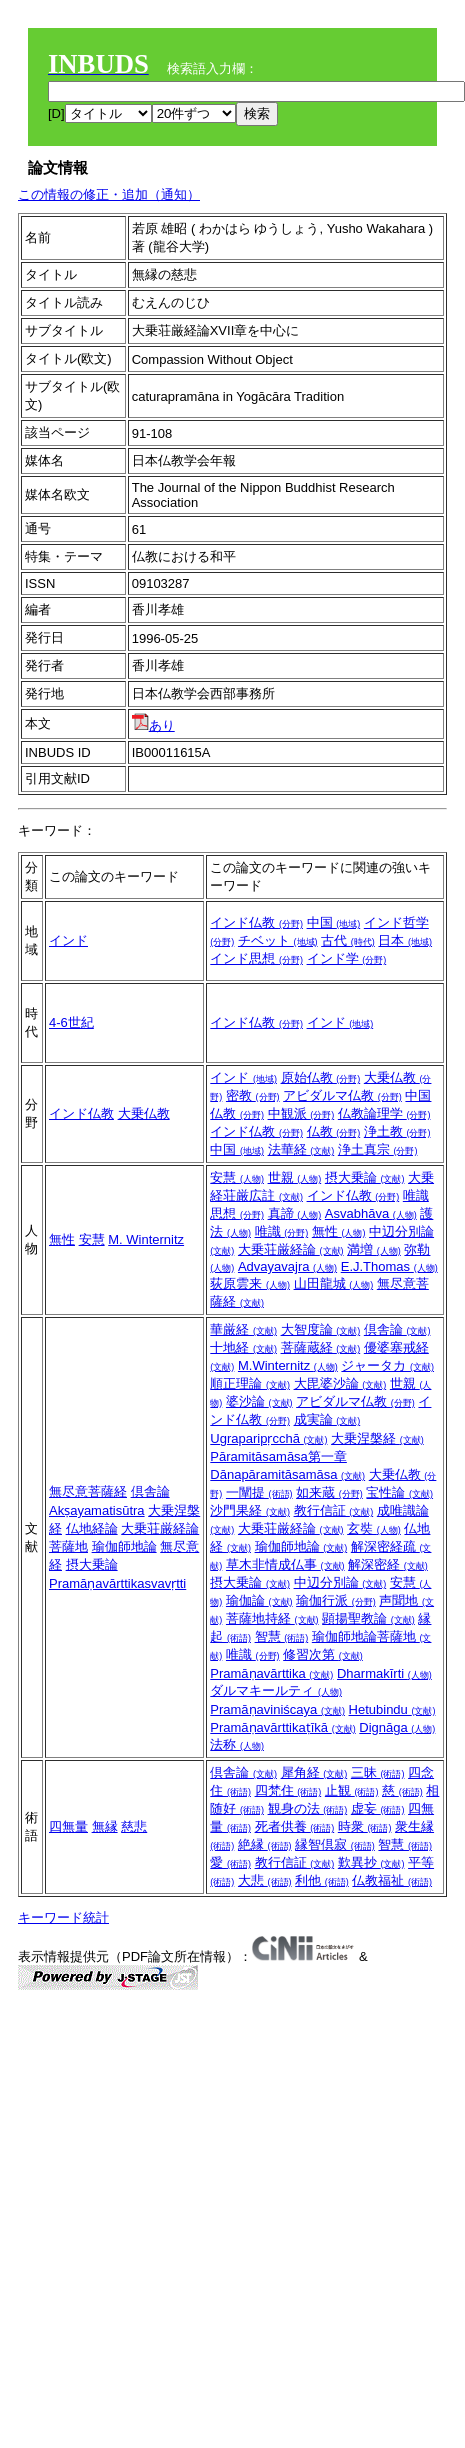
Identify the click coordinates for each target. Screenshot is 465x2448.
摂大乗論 (365, 1177)
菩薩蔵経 (321, 1347)
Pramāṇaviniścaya (277, 1709)
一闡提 (259, 1492)
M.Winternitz (288, 1365)
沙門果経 (250, 1510)
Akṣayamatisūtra (97, 1510)
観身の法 (308, 1808)
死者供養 (295, 1826)
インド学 (347, 958)
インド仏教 (256, 922)
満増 (374, 1249)
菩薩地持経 (272, 1618)
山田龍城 (334, 1283)
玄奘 (374, 1528)
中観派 (301, 1113)
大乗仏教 (144, 1113)
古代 (348, 940)
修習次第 (323, 1654)
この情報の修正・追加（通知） (109, 194)
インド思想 (256, 958)
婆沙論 (259, 1401)
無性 (62, 1239)
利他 (322, 1880)
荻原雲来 (250, 1283)
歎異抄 (371, 1862)
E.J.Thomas (389, 1266)
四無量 (68, 1826)
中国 (334, 922)
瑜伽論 (259, 1600)
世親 (295, 1177)
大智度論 (321, 1329)
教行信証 (334, 1510)
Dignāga (397, 1727)
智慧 (282, 1636)
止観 (352, 1790)
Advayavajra (287, 1266)
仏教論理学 (384, 1113)
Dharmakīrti (384, 1673)
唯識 (282, 1231)
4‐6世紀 (71, 1022)
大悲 (265, 1880)
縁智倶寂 (335, 1844)
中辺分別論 (340, 1582)
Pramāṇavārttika (271, 1673)
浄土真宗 (378, 1149)
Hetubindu (392, 1709)
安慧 (92, 1239)
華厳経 (243, 1329)
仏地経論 (92, 1528)
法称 (237, 1744)
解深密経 (388, 1564)
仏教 (334, 1131)
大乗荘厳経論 (291, 1249)
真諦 (295, 1213)
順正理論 (250, 1383)
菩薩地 (68, 1546)
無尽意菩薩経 (88, 1491)
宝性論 (399, 1492)
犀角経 (314, 1772)
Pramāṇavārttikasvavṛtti (117, 1583)
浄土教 (397, 1131)
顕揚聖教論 (368, 1618)
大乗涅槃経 (377, 1438)
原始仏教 (321, 1077)
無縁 (105, 1826)
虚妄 (378, 1808)
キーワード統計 (63, 1917)
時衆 (365, 1826)
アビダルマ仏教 (342, 1095)
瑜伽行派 (336, 1600)
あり (153, 725)
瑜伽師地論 (124, 1546)
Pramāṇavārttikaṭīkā (282, 1727)
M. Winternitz (146, 1239)
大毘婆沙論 (340, 1383)
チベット (278, 940)
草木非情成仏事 (285, 1564)
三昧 (378, 1772)
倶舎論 (150, 1491)
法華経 (301, 1149)
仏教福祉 (392, 1880)
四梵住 (288, 1790)
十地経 (243, 1347)
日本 (405, 940)
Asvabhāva (371, 1213)
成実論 (327, 1419)
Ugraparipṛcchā (268, 1438)
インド (68, 940)
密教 (253, 1095)
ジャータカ (387, 1365)
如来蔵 (329, 1492)
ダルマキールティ (276, 1690)
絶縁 (265, 1844)
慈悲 (134, 1826)
